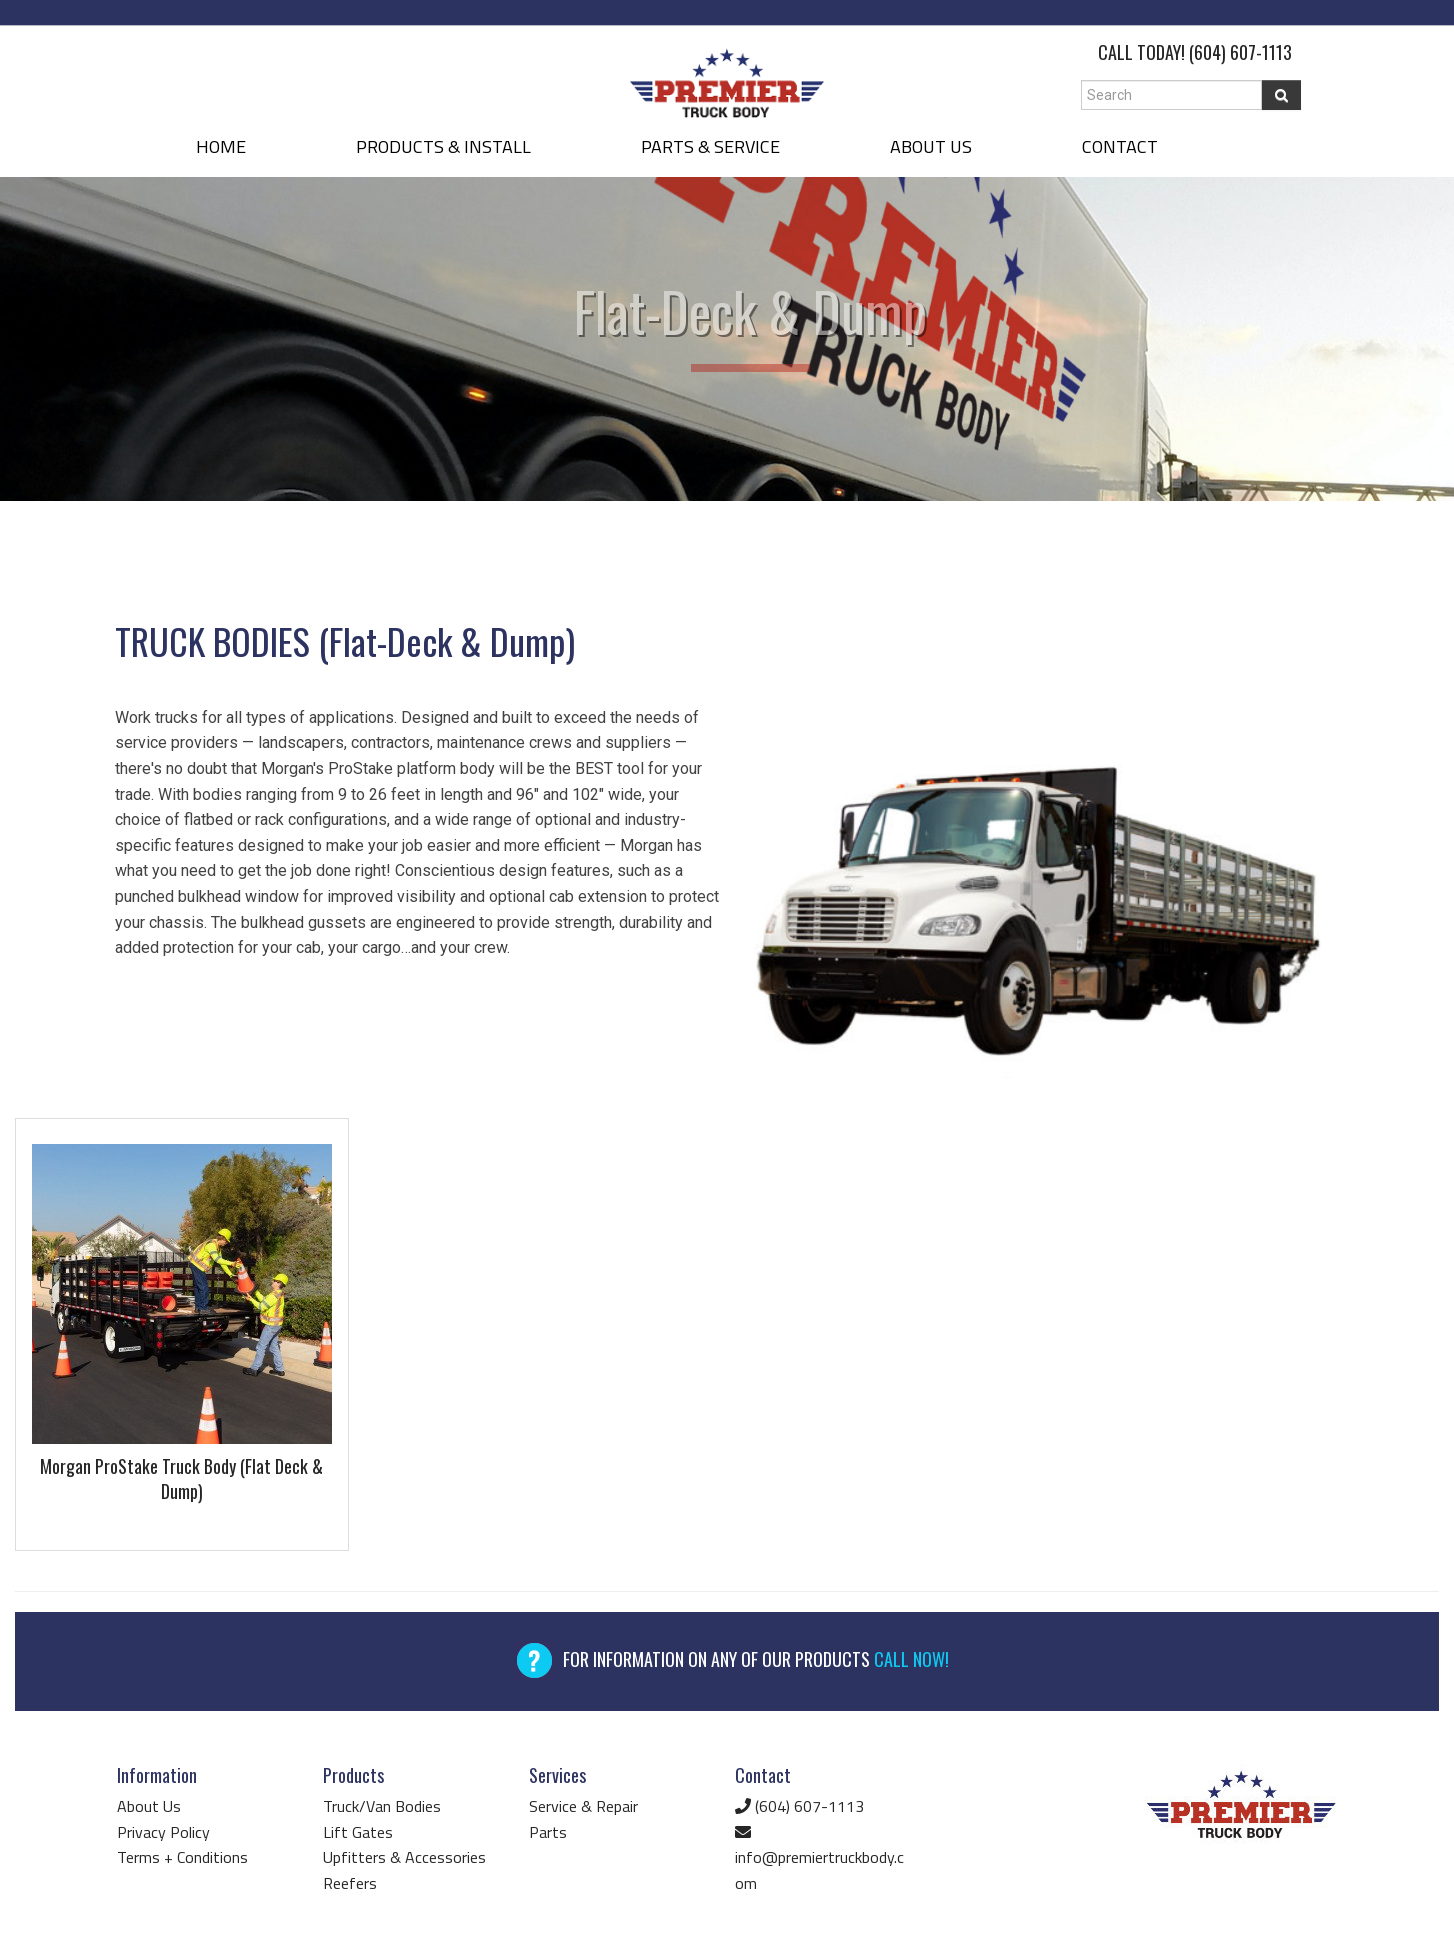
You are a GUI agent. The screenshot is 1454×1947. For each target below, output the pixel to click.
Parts (548, 1832)
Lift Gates (358, 1832)
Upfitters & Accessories (404, 1857)
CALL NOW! (911, 1659)
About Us (149, 1806)
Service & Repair (583, 1806)
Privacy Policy (163, 1832)
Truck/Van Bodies (382, 1806)
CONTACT (1120, 146)
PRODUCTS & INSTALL (443, 146)
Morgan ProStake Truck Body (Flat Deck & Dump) (181, 1478)
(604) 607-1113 (1240, 52)
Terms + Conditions (182, 1857)
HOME (221, 146)
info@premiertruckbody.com (819, 1859)
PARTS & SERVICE (710, 146)
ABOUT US (931, 146)
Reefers (350, 1883)
